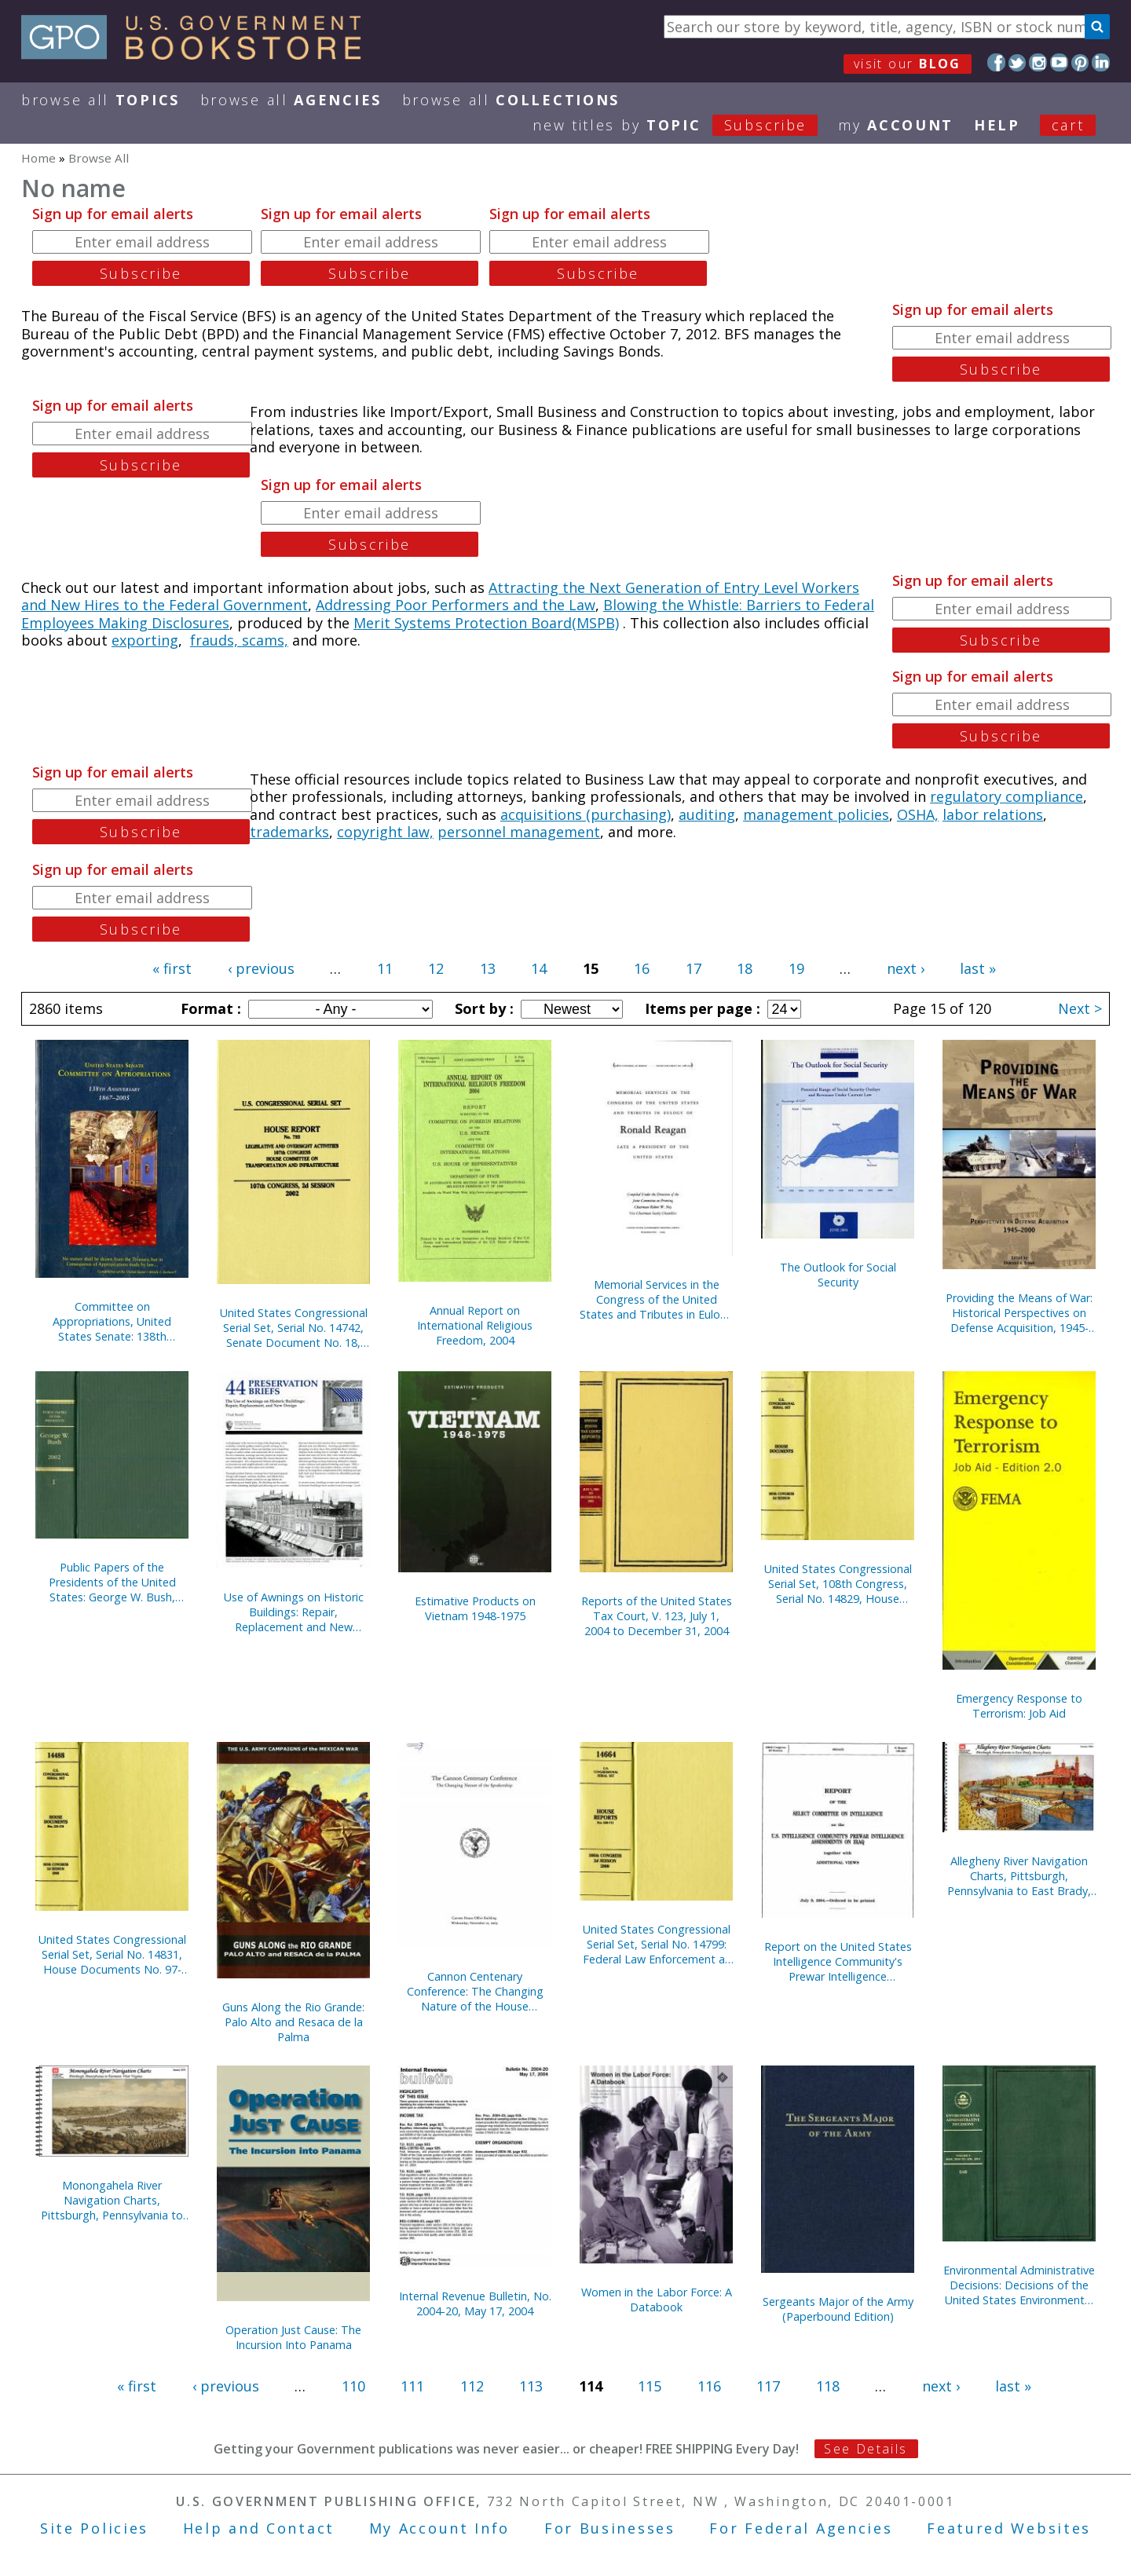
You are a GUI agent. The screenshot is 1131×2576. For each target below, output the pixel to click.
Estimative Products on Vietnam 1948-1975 (475, 1608)
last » (978, 968)
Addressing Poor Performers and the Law (455, 604)
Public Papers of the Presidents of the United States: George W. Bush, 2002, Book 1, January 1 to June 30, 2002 (112, 1582)
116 (709, 2386)
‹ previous (261, 968)
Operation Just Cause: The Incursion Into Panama (293, 2337)
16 (642, 968)
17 (693, 968)
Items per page (700, 1008)
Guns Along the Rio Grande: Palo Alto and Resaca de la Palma (293, 2022)
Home (38, 158)
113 (531, 2386)
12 (436, 968)
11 (385, 968)
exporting (145, 640)
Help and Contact (259, 2528)
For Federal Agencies (800, 2528)
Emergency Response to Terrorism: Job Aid (1019, 1706)
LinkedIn (1101, 62)
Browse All (100, 99)
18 (744, 968)
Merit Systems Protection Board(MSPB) (486, 622)
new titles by (685, 124)
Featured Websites (1009, 2528)
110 (353, 2386)
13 (488, 968)
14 (539, 968)
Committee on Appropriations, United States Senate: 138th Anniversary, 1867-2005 (112, 1321)
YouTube (1059, 62)
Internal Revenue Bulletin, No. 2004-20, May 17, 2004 (475, 2303)
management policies (816, 814)
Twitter (1017, 62)
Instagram (1038, 62)
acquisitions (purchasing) (585, 814)
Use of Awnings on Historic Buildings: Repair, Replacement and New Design (294, 1612)
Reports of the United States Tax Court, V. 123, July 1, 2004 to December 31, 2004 (656, 1616)
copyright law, (385, 831)
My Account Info (440, 2528)
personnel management (518, 831)
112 (472, 2386)
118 (828, 2386)
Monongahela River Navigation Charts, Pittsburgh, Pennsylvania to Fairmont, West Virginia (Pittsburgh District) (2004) (112, 2200)
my (895, 124)
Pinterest (1080, 62)
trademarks (289, 831)
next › (905, 968)
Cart (1068, 124)
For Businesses (609, 2528)
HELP (997, 124)
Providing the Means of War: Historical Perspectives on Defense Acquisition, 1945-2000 (1019, 1312)
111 (412, 2386)
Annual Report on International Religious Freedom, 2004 (475, 1325)
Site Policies (94, 2528)
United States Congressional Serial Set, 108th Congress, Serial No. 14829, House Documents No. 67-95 (838, 1583)
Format (209, 1008)
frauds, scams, (239, 640)
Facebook (996, 62)
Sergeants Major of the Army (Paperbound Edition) (838, 2309)
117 (768, 2386)
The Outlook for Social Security (838, 1275)
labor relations (992, 814)
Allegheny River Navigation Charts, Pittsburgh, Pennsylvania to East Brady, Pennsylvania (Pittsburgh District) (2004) (1019, 1875)
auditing (707, 814)
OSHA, (918, 814)
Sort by (482, 1008)
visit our (907, 63)
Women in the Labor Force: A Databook (656, 2299)
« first (172, 968)
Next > (1080, 1008)
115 (649, 2386)
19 (796, 968)
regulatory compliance (1006, 796)
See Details (865, 2448)
